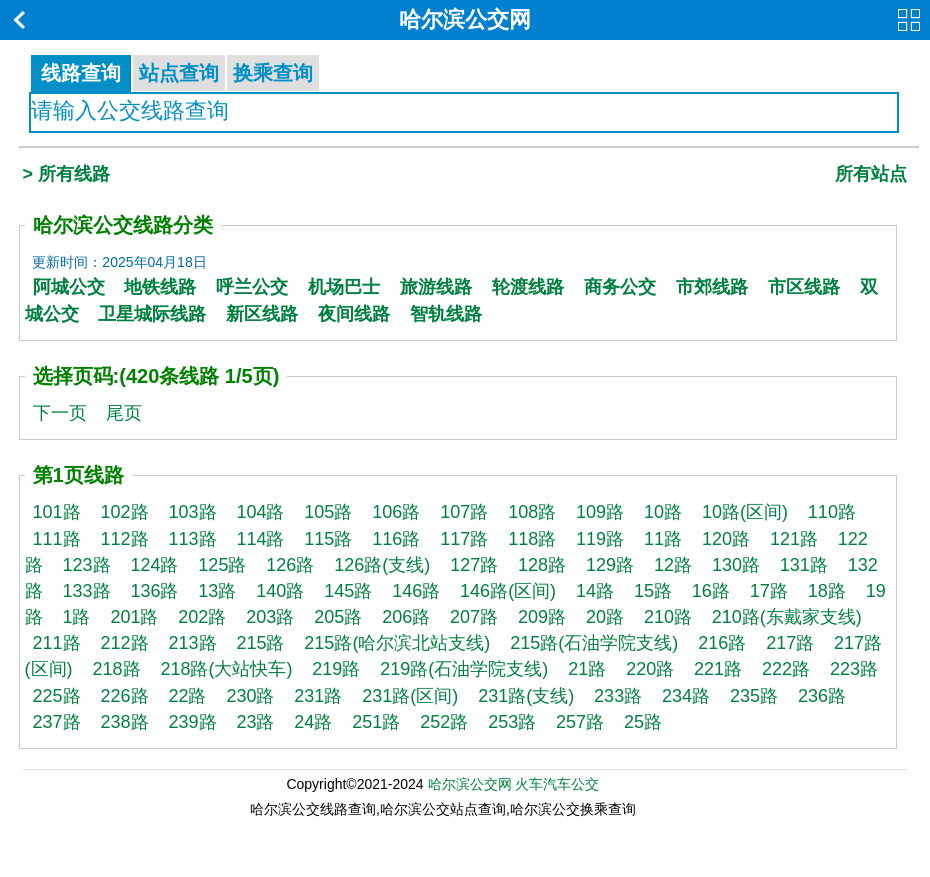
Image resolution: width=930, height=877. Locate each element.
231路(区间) (410, 696)
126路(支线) (382, 565)
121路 (794, 539)
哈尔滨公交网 (465, 19)
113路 (192, 539)
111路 (57, 539)
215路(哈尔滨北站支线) (397, 643)
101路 (57, 512)
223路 (854, 669)
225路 (57, 696)
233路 (618, 696)
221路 (718, 669)
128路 (542, 565)
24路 (313, 722)
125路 (222, 565)
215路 (260, 643)
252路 (444, 722)
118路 (532, 539)
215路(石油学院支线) (594, 643)
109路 (600, 512)
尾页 (124, 413)
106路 (396, 512)
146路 (416, 591)
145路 (348, 591)
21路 (587, 669)
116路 (396, 539)
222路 (786, 669)
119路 (600, 539)
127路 (474, 565)
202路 (202, 617)
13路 (217, 591)
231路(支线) (526, 696)
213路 (192, 643)
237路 (57, 722)
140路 (280, 591)
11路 (663, 539)
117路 (464, 539)
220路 (650, 669)
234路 (686, 696)
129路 (610, 565)
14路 (595, 591)
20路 (605, 617)
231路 (318, 696)
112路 (125, 539)
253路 (512, 722)
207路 (474, 617)
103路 (192, 512)
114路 (260, 539)
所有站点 (871, 174)
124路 (154, 565)
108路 (532, 512)
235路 (754, 696)
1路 (76, 617)
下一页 (60, 413)
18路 (827, 591)
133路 (86, 591)
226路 (125, 696)
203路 (270, 617)
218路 (116, 669)
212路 (125, 643)
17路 (769, 591)
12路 (673, 565)
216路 (722, 643)
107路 (464, 512)
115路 (328, 539)
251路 (376, 722)
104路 (260, 512)
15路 (653, 591)
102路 (125, 512)
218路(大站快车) (226, 669)
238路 (125, 722)
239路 (192, 722)
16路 (711, 591)
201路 (134, 617)
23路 (255, 722)
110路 (832, 512)
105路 (328, 512)
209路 (542, 617)
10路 (663, 512)
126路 (290, 565)
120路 (726, 539)
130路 (736, 565)
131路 (804, 565)
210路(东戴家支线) (787, 617)
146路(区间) (508, 591)
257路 (580, 722)
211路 (57, 643)
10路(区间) (745, 512)
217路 (790, 643)
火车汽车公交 (557, 784)
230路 (250, 696)
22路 (187, 696)
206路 (406, 617)
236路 (822, 696)
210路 (668, 617)
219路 (336, 669)
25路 (643, 722)
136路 (154, 591)
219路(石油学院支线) (464, 669)
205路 (338, 617)
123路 (86, 565)
